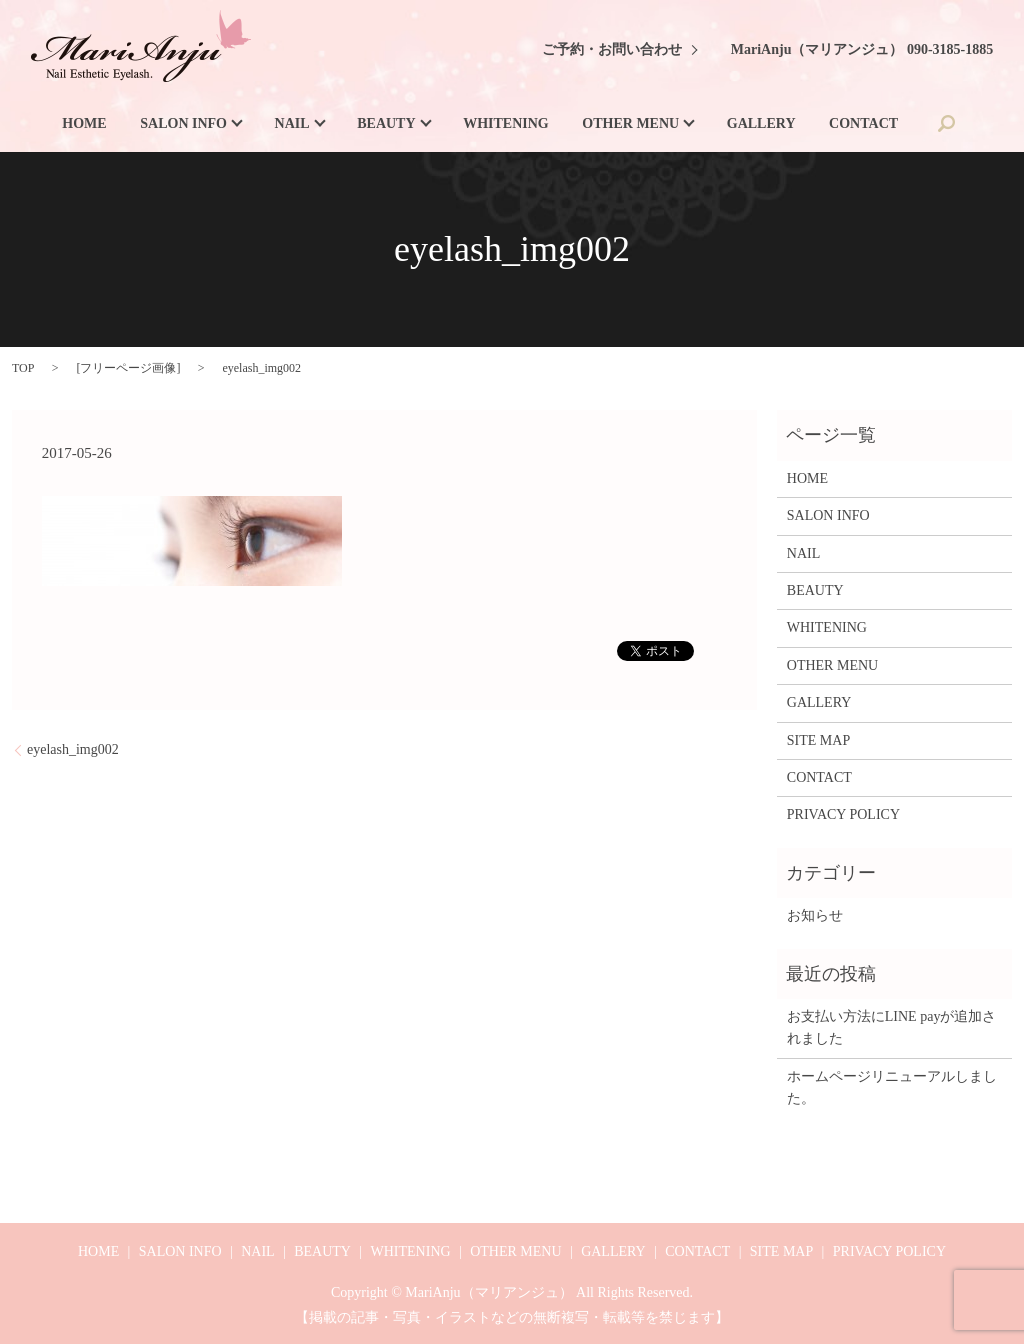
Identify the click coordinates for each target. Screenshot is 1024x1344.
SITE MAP (818, 740)
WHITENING (506, 123)
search (947, 123)
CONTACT (863, 123)
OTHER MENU (630, 123)
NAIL (292, 123)
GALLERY (761, 123)
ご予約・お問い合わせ (612, 49)
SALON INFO (183, 123)
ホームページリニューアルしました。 (892, 1087)
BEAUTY (386, 123)
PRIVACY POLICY (843, 814)
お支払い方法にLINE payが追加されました (892, 1027)
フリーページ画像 (128, 368)
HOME (84, 123)
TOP (23, 368)
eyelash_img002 (73, 749)
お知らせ (815, 915)
